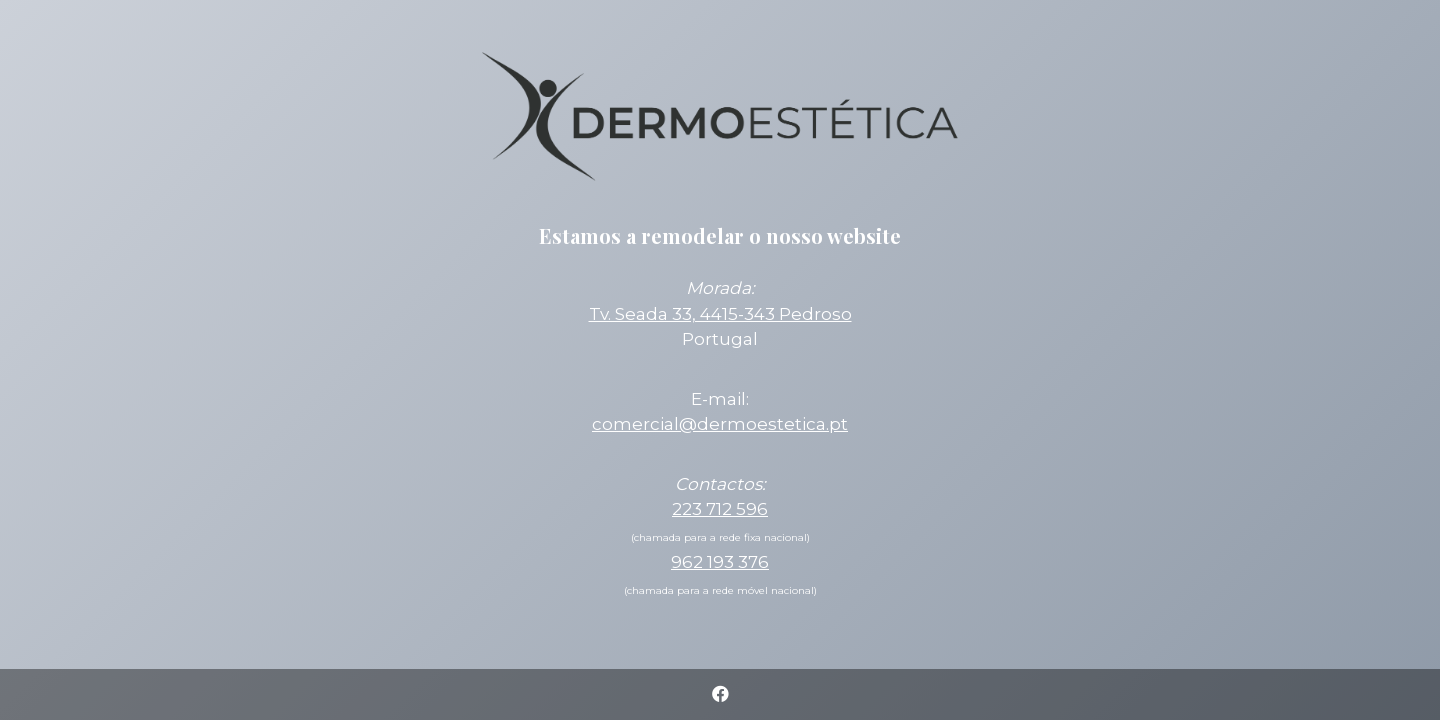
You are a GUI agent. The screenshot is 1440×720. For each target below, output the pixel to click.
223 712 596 (720, 509)
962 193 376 (720, 562)
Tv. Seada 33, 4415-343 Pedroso (720, 314)
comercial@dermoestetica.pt (720, 424)
